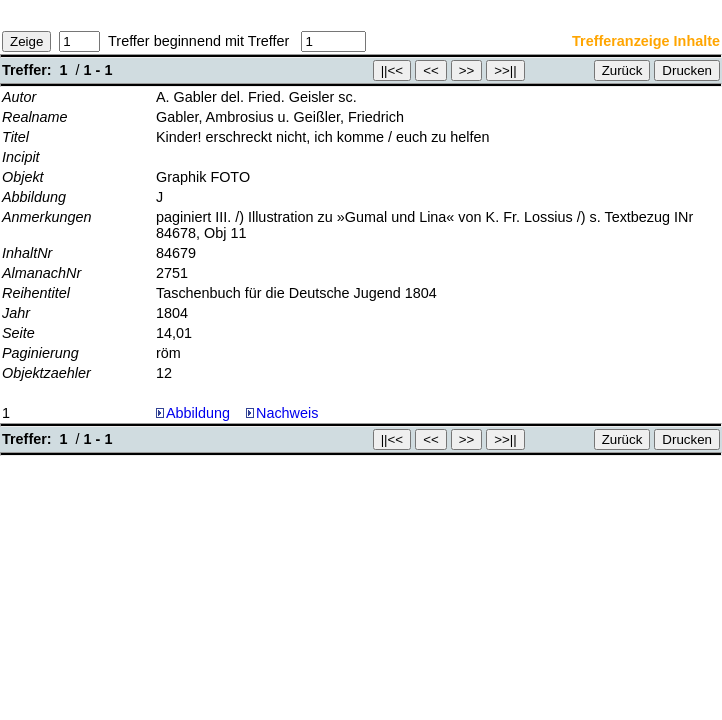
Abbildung (198, 413)
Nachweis (282, 413)
